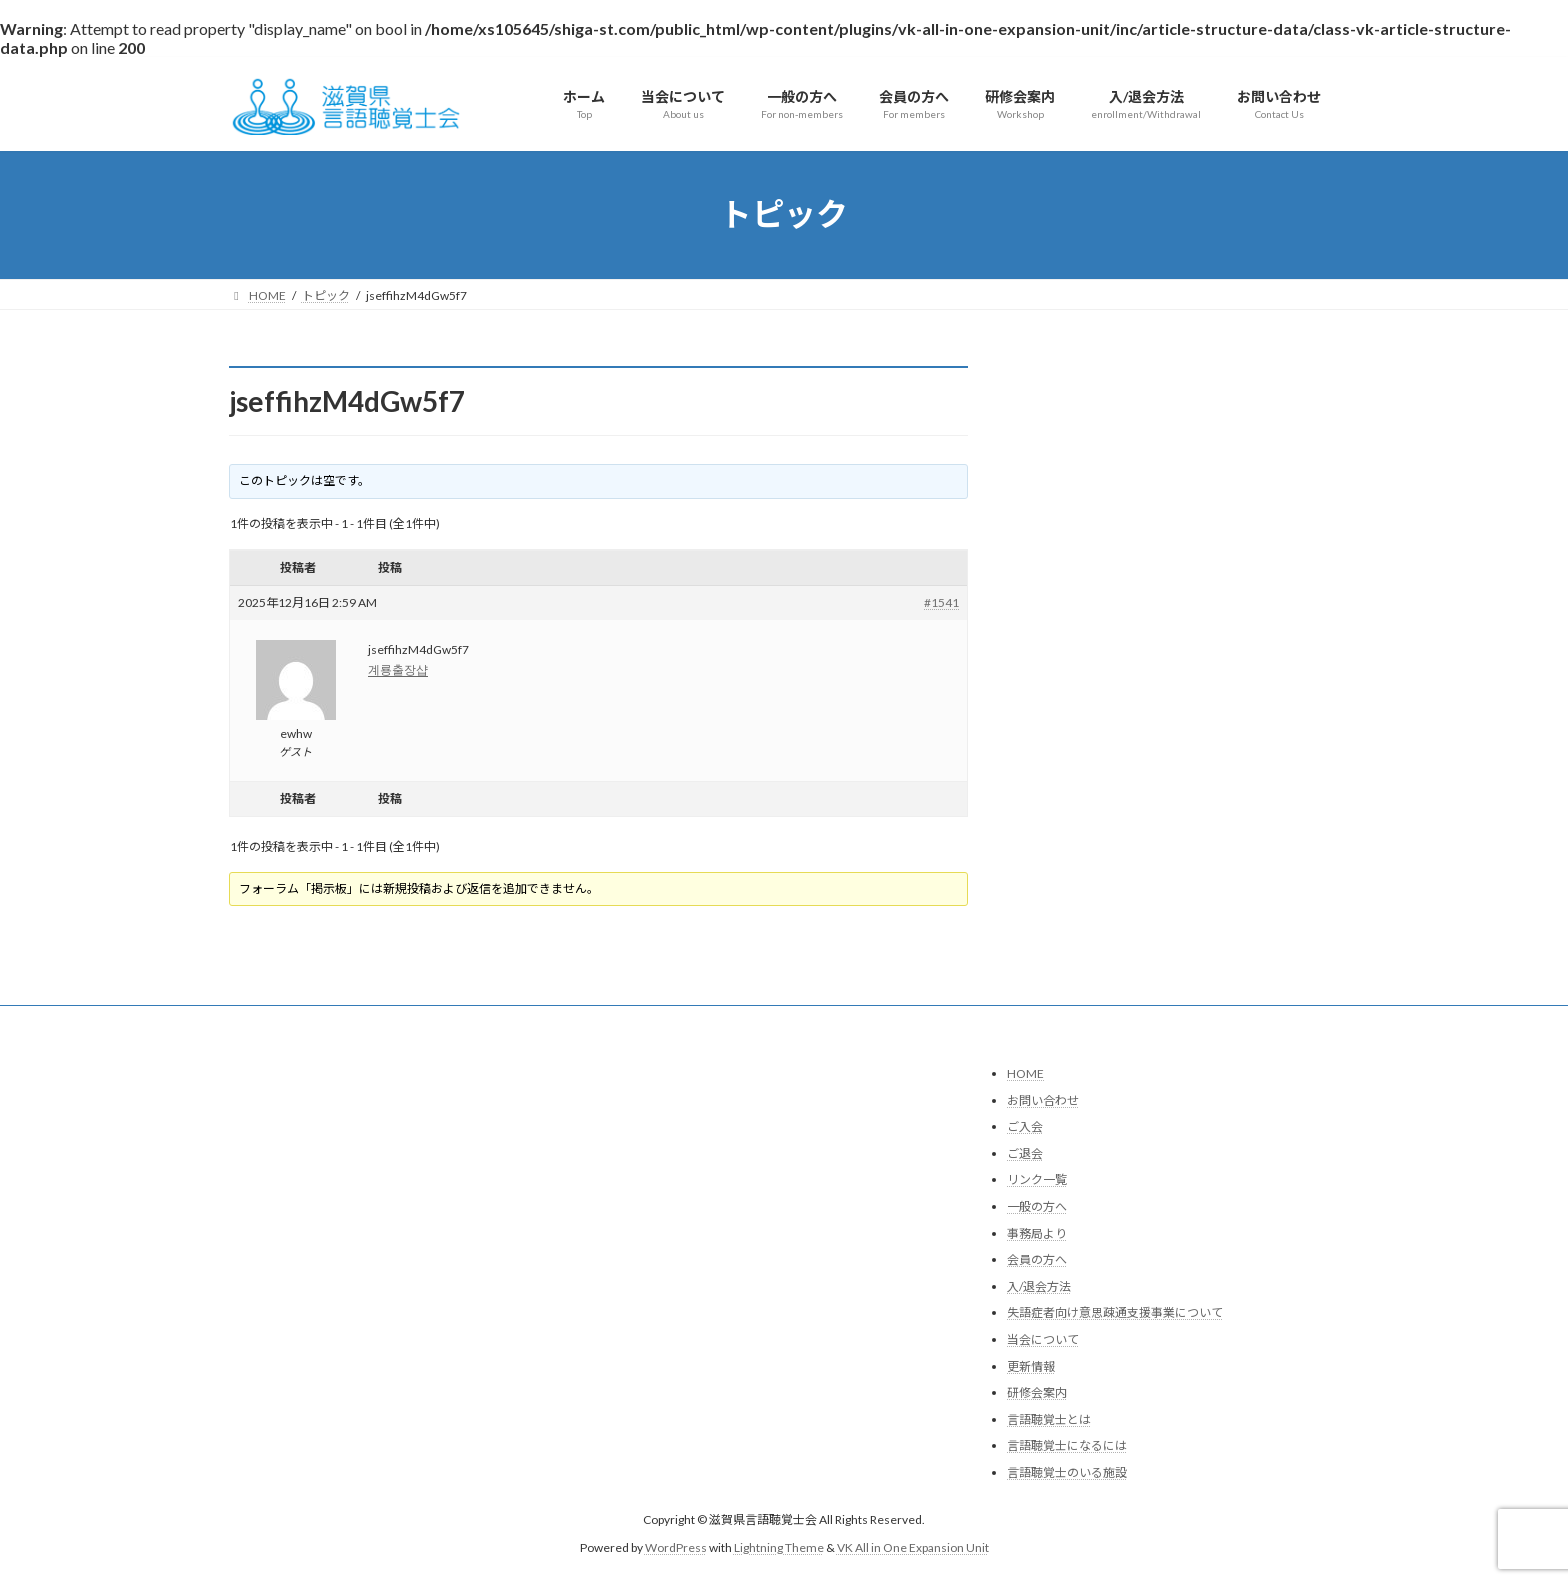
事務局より (1037, 1233)
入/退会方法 (1039, 1286)
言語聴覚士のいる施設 (1067, 1472)
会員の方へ (1037, 1260)
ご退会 (1025, 1153)
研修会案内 (1037, 1392)
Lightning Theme (779, 1548)
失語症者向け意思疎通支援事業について (1115, 1313)
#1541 (941, 602)
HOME (1025, 1073)
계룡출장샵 (398, 669)
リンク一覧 (1037, 1180)
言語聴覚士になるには (1067, 1446)
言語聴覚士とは (1049, 1419)
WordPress (676, 1548)
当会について (1043, 1339)
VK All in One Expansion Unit (913, 1548)
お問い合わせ (1043, 1100)
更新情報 (1031, 1366)
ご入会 (1025, 1127)
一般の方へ (1037, 1206)
